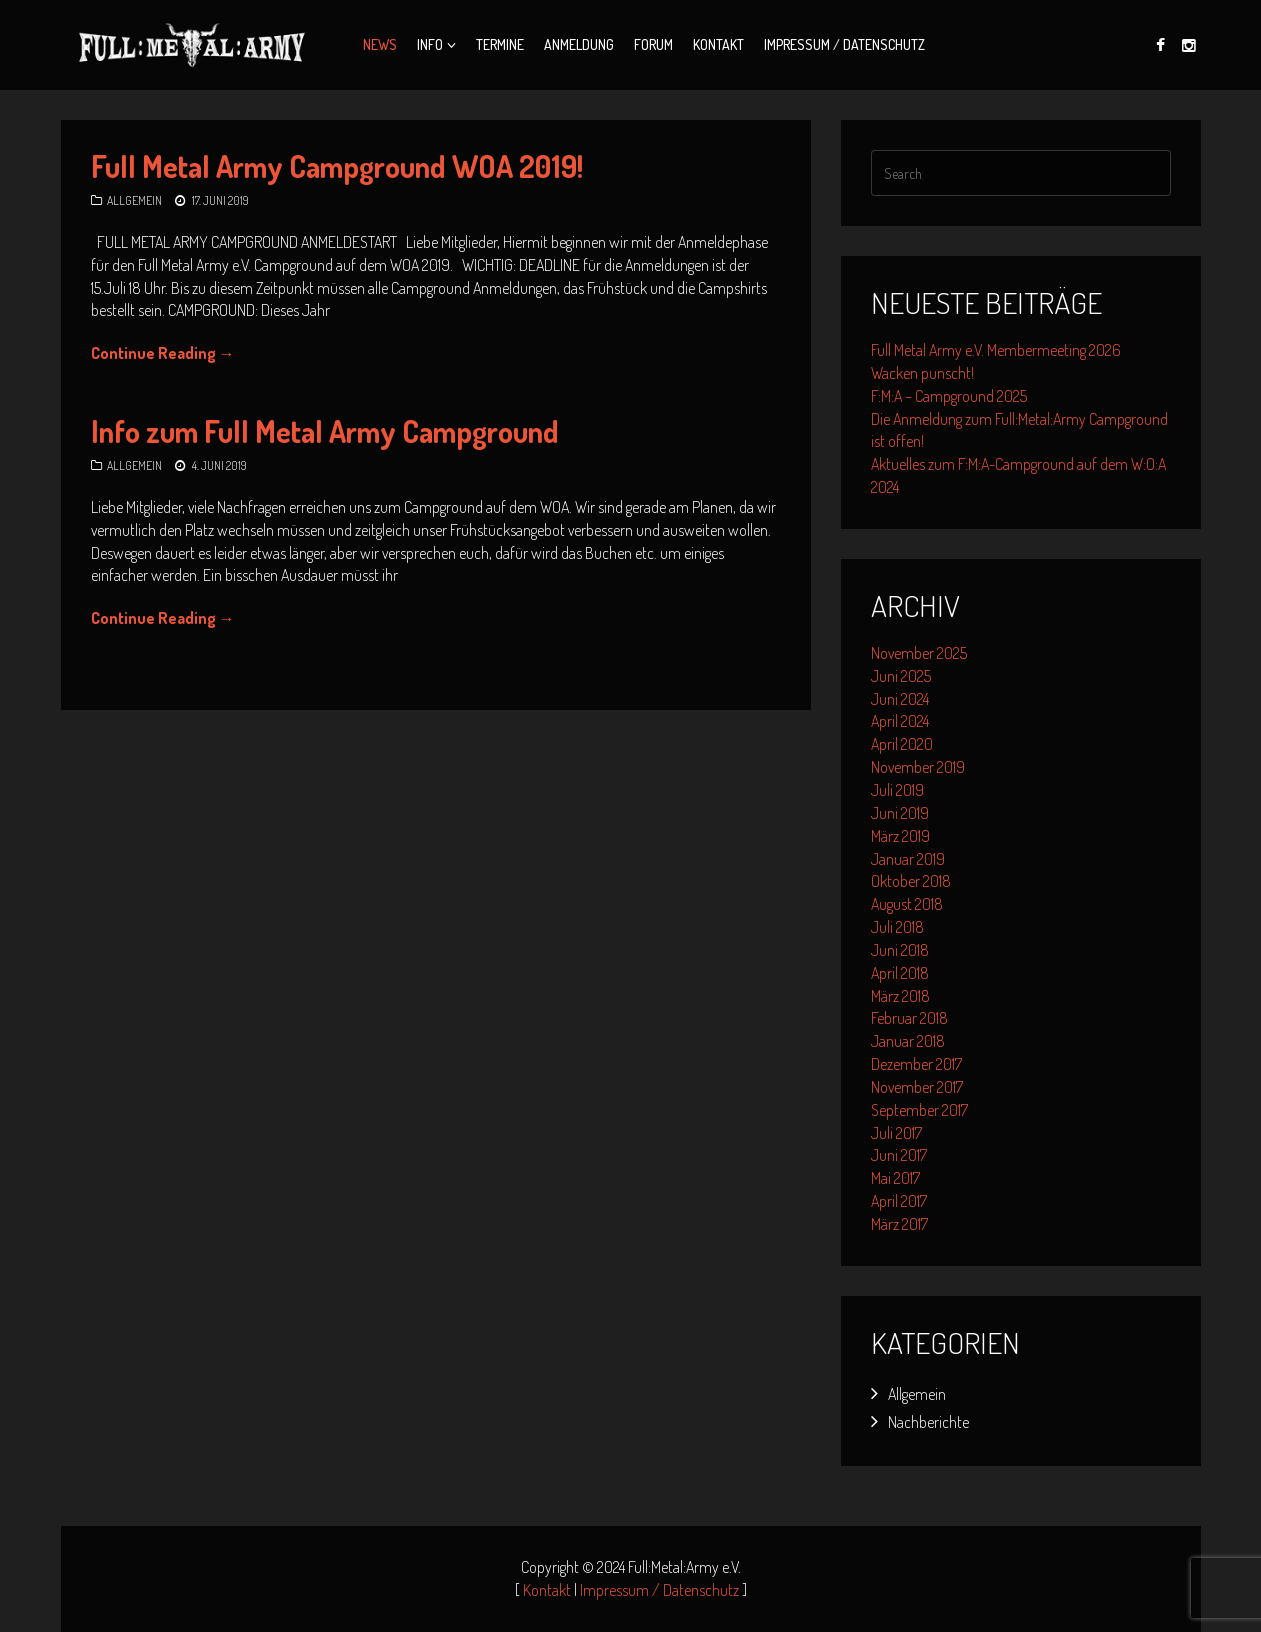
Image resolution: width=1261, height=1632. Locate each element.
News (380, 44)
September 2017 (919, 1110)
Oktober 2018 (911, 881)
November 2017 (917, 1087)
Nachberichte (928, 1422)
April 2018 (900, 973)
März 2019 (900, 836)
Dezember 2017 (916, 1064)
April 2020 (902, 744)
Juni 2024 (900, 699)
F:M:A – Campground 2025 (949, 396)
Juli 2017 (896, 1133)
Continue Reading (163, 353)
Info (430, 44)
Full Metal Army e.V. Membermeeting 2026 (996, 350)
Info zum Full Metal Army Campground (325, 431)
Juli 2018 (897, 927)
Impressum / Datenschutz (844, 44)
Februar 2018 (909, 1018)
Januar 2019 (908, 859)
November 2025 (919, 653)
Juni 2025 (901, 676)
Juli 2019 (897, 790)
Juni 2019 (900, 813)
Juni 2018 (900, 950)
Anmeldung (579, 44)
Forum (653, 44)
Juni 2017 (899, 1155)
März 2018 (900, 996)
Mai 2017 (895, 1178)
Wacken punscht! (922, 373)
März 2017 (899, 1224)
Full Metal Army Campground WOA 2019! (337, 166)
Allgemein (134, 200)
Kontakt (718, 44)
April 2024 (900, 721)
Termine (500, 44)
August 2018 (907, 904)
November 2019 (918, 767)
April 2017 (899, 1201)
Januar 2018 (908, 1041)
